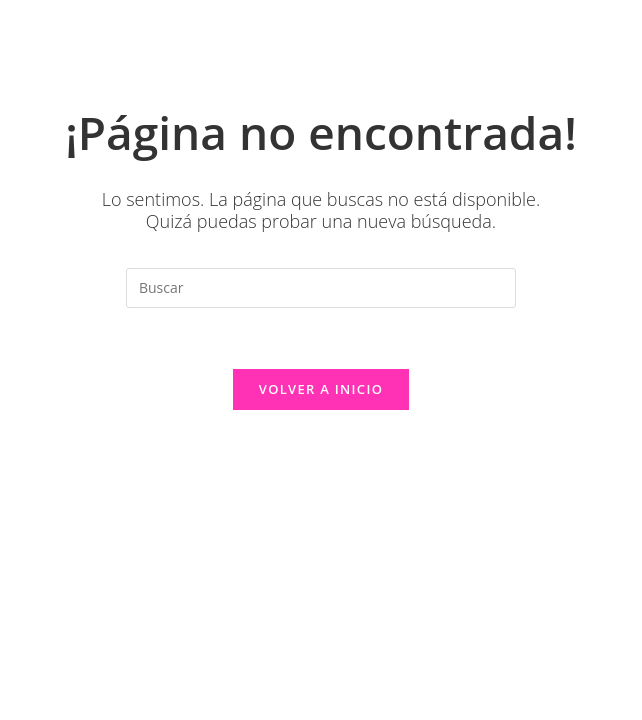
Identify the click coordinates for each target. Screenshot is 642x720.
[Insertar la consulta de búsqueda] (321, 288)
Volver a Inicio (321, 389)
